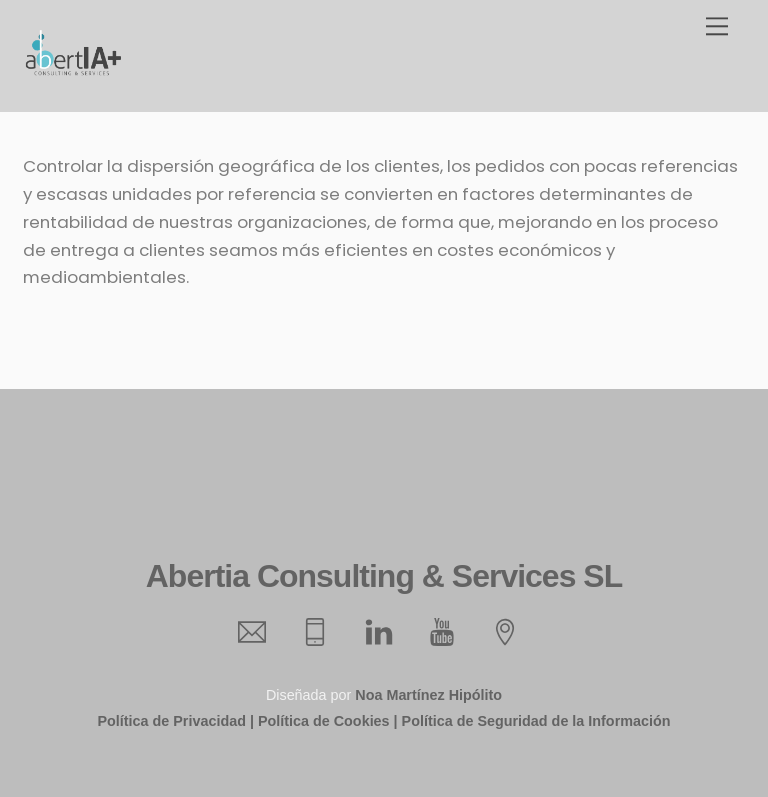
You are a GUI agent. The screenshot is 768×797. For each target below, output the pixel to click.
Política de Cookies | (328, 721)
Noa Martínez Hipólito (428, 695)
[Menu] (717, 26)
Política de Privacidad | (175, 721)
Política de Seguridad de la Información (536, 721)
